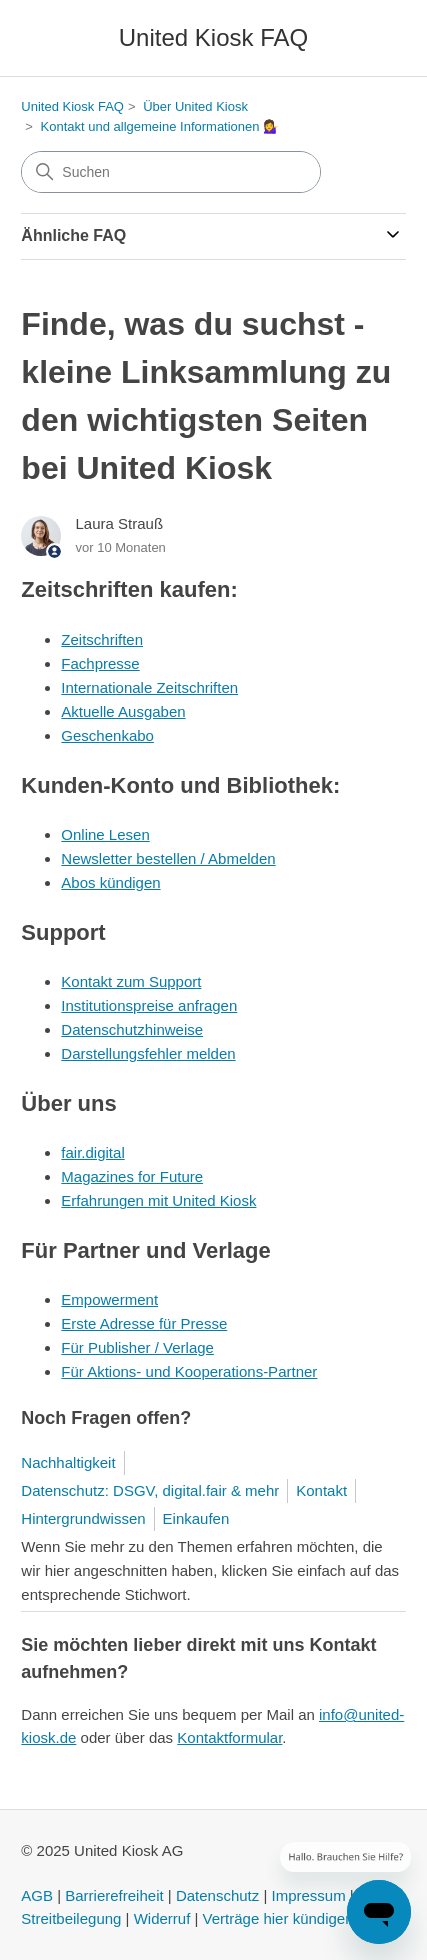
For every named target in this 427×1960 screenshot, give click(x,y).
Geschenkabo (107, 735)
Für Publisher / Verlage (137, 1347)
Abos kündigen (110, 882)
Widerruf (162, 1918)
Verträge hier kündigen (278, 1918)
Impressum (309, 1895)
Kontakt (321, 1490)
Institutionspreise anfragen (149, 1005)
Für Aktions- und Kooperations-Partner (189, 1371)
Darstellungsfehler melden (148, 1053)
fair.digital (92, 1152)
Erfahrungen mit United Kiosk (158, 1200)
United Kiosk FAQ (72, 106)
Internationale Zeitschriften (149, 687)
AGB (37, 1895)
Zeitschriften (102, 639)
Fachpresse (100, 663)
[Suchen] (171, 172)
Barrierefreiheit (114, 1895)
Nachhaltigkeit (68, 1462)
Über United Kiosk (195, 106)
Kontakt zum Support (131, 981)
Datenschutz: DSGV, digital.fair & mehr (150, 1490)
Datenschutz (217, 1895)
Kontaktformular (229, 1737)
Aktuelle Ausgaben (123, 711)
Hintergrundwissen (83, 1518)
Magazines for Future (132, 1176)
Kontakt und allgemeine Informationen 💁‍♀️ (160, 126)
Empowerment (109, 1299)
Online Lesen (105, 834)
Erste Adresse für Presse (144, 1323)
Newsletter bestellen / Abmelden (168, 858)
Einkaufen (196, 1518)
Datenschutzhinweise (132, 1029)
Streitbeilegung (71, 1918)
